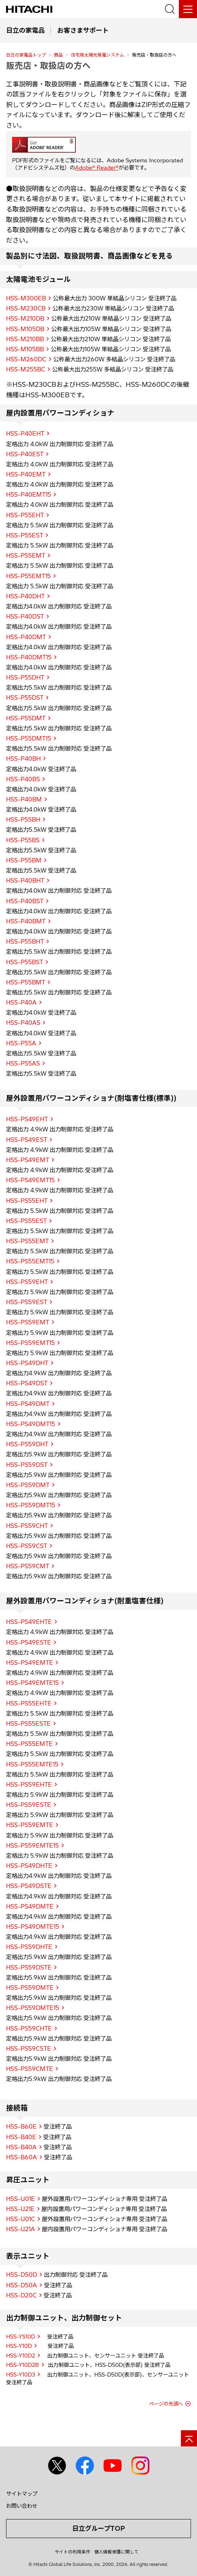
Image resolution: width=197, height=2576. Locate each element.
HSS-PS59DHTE (29, 1947)
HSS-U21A (20, 2229)
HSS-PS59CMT (27, 1566)
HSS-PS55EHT (27, 1200)
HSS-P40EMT (26, 474)
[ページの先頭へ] (189, 2438)
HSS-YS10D (20, 2336)
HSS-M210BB (25, 339)
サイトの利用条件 (72, 2552)
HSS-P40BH (23, 758)
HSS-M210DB (25, 318)
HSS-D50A (21, 2285)
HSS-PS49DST (27, 1383)
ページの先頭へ (166, 2404)
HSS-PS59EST (26, 1302)
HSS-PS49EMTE (29, 1662)
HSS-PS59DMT (28, 1485)
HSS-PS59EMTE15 (32, 1845)
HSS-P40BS (23, 779)
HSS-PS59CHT (27, 1525)
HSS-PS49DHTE (29, 1865)
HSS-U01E (20, 2199)
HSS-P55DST (25, 697)
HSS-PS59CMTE (29, 2069)
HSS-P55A (21, 1043)
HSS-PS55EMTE (29, 1743)
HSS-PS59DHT (27, 1444)
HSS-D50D (21, 2274)
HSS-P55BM (23, 860)
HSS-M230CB (26, 308)
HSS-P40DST (25, 616)
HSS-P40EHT (25, 433)
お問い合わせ (21, 2506)
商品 (58, 55)
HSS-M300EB (26, 298)
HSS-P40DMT (26, 637)
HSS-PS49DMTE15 (32, 1926)
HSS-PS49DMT (28, 1404)
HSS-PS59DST (27, 1464)
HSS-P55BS (22, 840)
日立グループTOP (98, 2528)
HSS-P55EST (24, 535)
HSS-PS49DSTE (29, 1886)
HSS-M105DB (25, 329)
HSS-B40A (21, 2147)
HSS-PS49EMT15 (30, 1180)
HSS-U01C (20, 2219)
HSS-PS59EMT (27, 1322)
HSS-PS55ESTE (28, 1723)
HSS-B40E (21, 2137)
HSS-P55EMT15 (28, 576)
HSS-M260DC (26, 359)
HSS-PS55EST (26, 1221)
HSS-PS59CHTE (29, 2028)
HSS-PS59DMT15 (30, 1505)
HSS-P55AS (23, 1063)
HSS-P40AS (23, 1022)
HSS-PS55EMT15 (30, 1261)
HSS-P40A (21, 1002)
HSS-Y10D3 (20, 2374)
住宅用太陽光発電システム (97, 55)
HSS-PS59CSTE (28, 2048)
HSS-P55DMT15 (28, 738)
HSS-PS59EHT (27, 1282)
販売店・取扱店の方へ (48, 65)
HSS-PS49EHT (27, 1119)
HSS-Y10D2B (22, 2365)
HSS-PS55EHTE (29, 1703)
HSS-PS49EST (26, 1139)
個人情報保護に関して (116, 2552)
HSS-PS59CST (26, 1546)
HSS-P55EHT (25, 515)
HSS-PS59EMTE (29, 1825)
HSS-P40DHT (25, 596)
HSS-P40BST (25, 901)
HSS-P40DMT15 (29, 657)
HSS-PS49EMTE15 (32, 1683)
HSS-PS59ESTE (28, 1804)
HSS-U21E (20, 2209)
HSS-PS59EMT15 (30, 1343)
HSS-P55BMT (25, 982)
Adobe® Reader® (96, 167)
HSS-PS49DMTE (30, 1906)
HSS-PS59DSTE (29, 1967)
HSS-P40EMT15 (28, 494)
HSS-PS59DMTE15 (32, 2008)
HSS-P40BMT (26, 921)
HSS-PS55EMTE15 (32, 1764)
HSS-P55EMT (25, 555)
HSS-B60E (21, 2126)
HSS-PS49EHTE (29, 1622)
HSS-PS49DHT (27, 1363)
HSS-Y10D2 (20, 2355)
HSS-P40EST (25, 454)
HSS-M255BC (25, 369)
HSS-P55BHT (25, 941)
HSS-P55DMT (26, 718)
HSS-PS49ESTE (28, 1642)
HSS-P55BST (24, 962)
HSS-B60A (21, 2157)
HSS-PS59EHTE (29, 1784)
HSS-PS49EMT (27, 1160)
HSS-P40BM (24, 799)
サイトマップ (21, 2493)
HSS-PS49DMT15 (30, 1424)
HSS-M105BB (25, 349)
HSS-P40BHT (25, 880)
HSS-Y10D (19, 2346)
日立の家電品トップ (26, 55)
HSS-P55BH (23, 819)
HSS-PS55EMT (27, 1241)
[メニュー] (188, 9)
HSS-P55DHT (25, 677)
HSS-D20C (21, 2295)
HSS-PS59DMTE (30, 1987)
